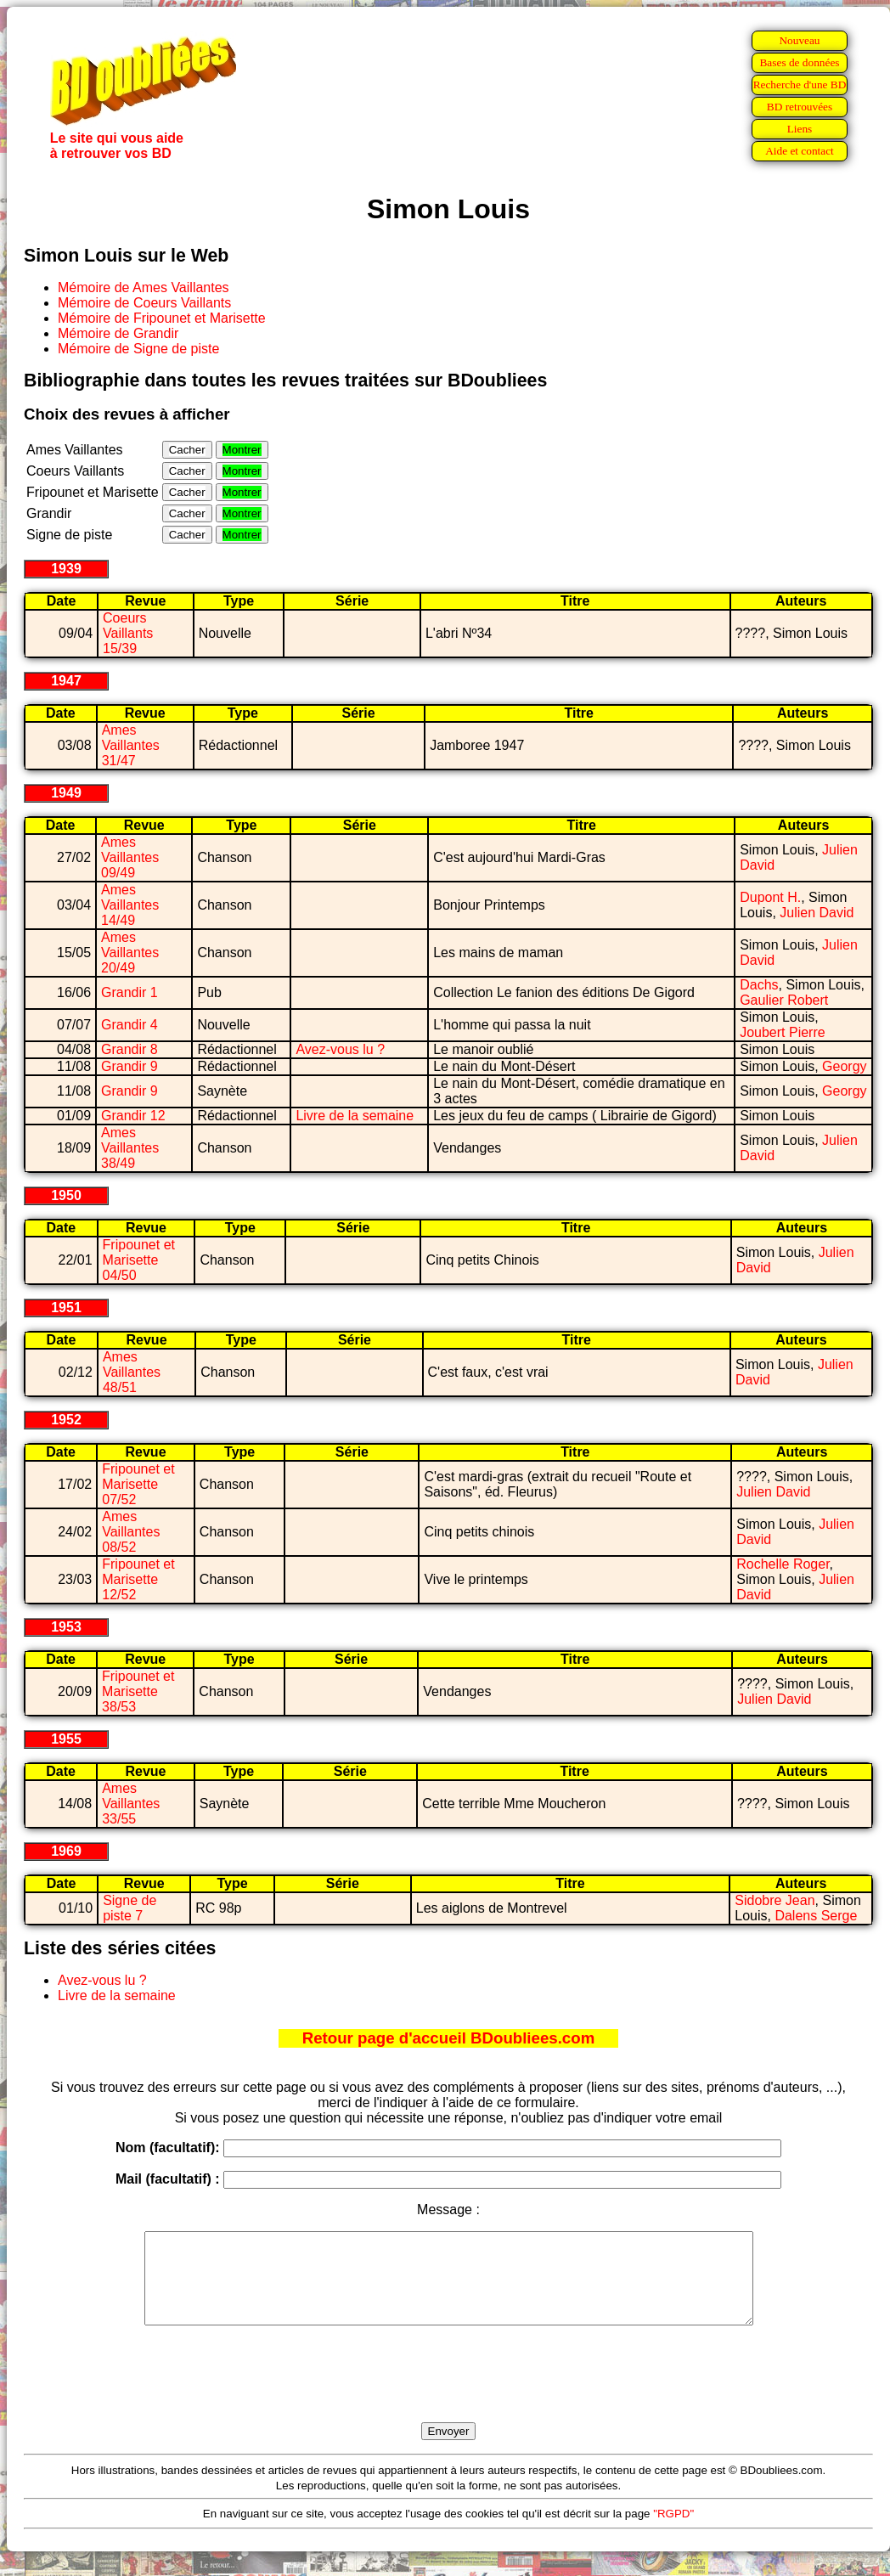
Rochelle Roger (782, 1564)
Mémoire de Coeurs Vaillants (144, 303)
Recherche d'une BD (800, 84)
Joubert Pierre (782, 1032)
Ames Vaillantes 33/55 (131, 1803)
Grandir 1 (129, 992)
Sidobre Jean (774, 1900)
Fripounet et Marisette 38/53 (138, 1691)
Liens (800, 128)
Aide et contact (799, 150)
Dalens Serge (816, 1915)
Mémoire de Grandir (118, 333)
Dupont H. (770, 897)
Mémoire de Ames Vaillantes (143, 287)
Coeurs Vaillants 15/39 (128, 633)
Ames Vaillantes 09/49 (130, 857)
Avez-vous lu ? (340, 1049)
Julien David (816, 912)
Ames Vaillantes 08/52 (131, 1531)
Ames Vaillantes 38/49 (130, 1147)
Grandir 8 (129, 1049)
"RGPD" (673, 2531)
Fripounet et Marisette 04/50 (139, 1259)
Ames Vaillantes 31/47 (131, 745)
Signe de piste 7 (129, 1908)
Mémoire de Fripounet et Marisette (162, 318)
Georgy (844, 1066)
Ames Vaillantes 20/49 (130, 952)
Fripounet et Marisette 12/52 (138, 1579)
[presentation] (448, 2393)
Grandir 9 (129, 1066)
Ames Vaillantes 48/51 (132, 1372)
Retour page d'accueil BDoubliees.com (448, 2038)
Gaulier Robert (784, 1000)
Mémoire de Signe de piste (138, 348)
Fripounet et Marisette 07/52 (138, 1484)
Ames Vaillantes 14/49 (130, 904)
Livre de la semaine (355, 1115)
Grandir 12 (133, 1115)
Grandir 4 (129, 1024)
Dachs (759, 985)
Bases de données (799, 62)
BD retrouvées (799, 106)
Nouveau (799, 40)
